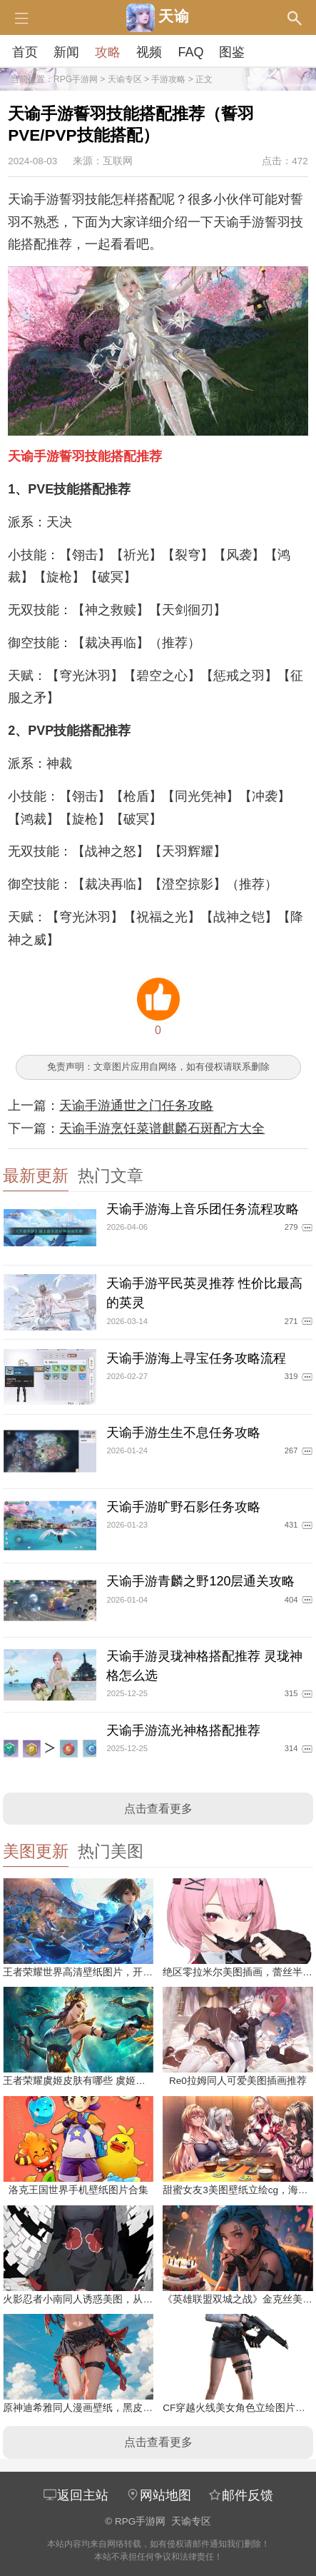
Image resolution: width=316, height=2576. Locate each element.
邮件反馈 (240, 2495)
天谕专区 (125, 79)
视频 (149, 52)
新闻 (66, 52)
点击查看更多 (158, 1809)
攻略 (108, 52)
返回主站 (75, 2495)
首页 (25, 52)
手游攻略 (168, 79)
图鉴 (232, 52)
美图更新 (35, 1851)
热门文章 (110, 1176)
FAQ (190, 52)
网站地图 (158, 2495)
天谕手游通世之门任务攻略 (136, 1105)
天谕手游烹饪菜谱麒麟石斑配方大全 (162, 1128)
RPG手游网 (75, 79)
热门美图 (110, 1851)
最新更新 (35, 1176)
